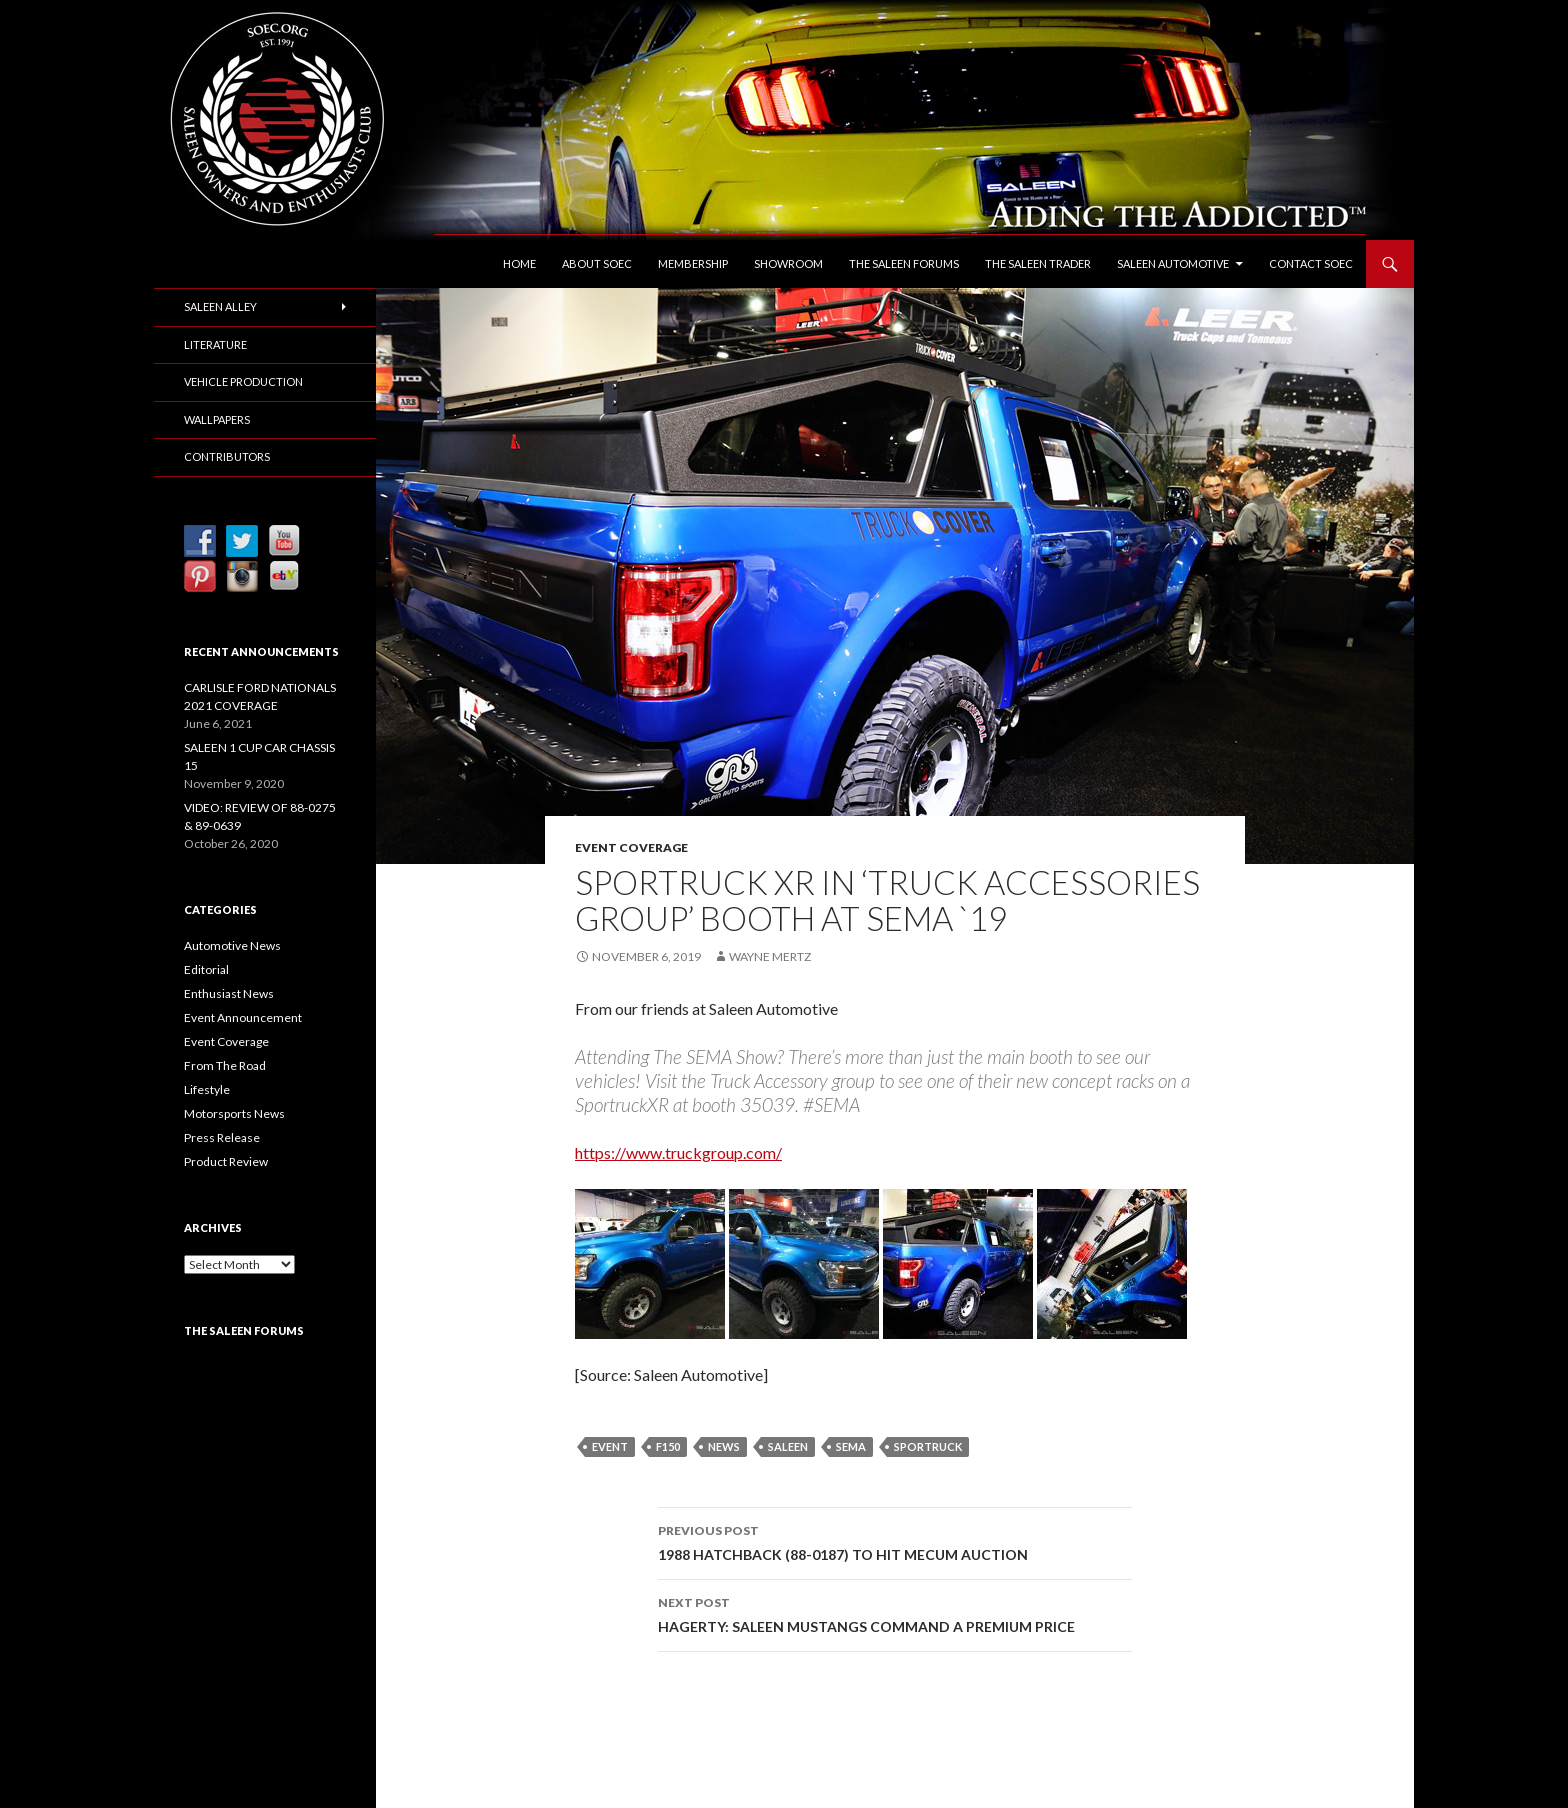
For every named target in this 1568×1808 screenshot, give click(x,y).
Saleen (788, 1446)
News (724, 1446)
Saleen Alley (220, 306)
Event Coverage (631, 847)
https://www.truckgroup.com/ (678, 1152)
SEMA (851, 1446)
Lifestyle (207, 1089)
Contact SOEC (1311, 263)
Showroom (788, 263)
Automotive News (232, 945)
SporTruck (928, 1446)
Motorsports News (234, 1113)
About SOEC (597, 263)
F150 (668, 1446)
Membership (693, 263)
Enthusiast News (229, 993)
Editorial (206, 969)
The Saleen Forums (904, 263)
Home (519, 263)
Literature (215, 344)
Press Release (222, 1137)
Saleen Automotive (1173, 263)
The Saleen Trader (1038, 263)
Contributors (227, 456)
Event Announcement (243, 1017)
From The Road (225, 1065)
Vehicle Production (243, 381)
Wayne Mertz (770, 956)
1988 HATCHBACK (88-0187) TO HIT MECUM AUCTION (895, 1541)
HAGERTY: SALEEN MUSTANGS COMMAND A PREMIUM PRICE (895, 1613)
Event (610, 1446)
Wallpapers (217, 419)
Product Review (226, 1161)
